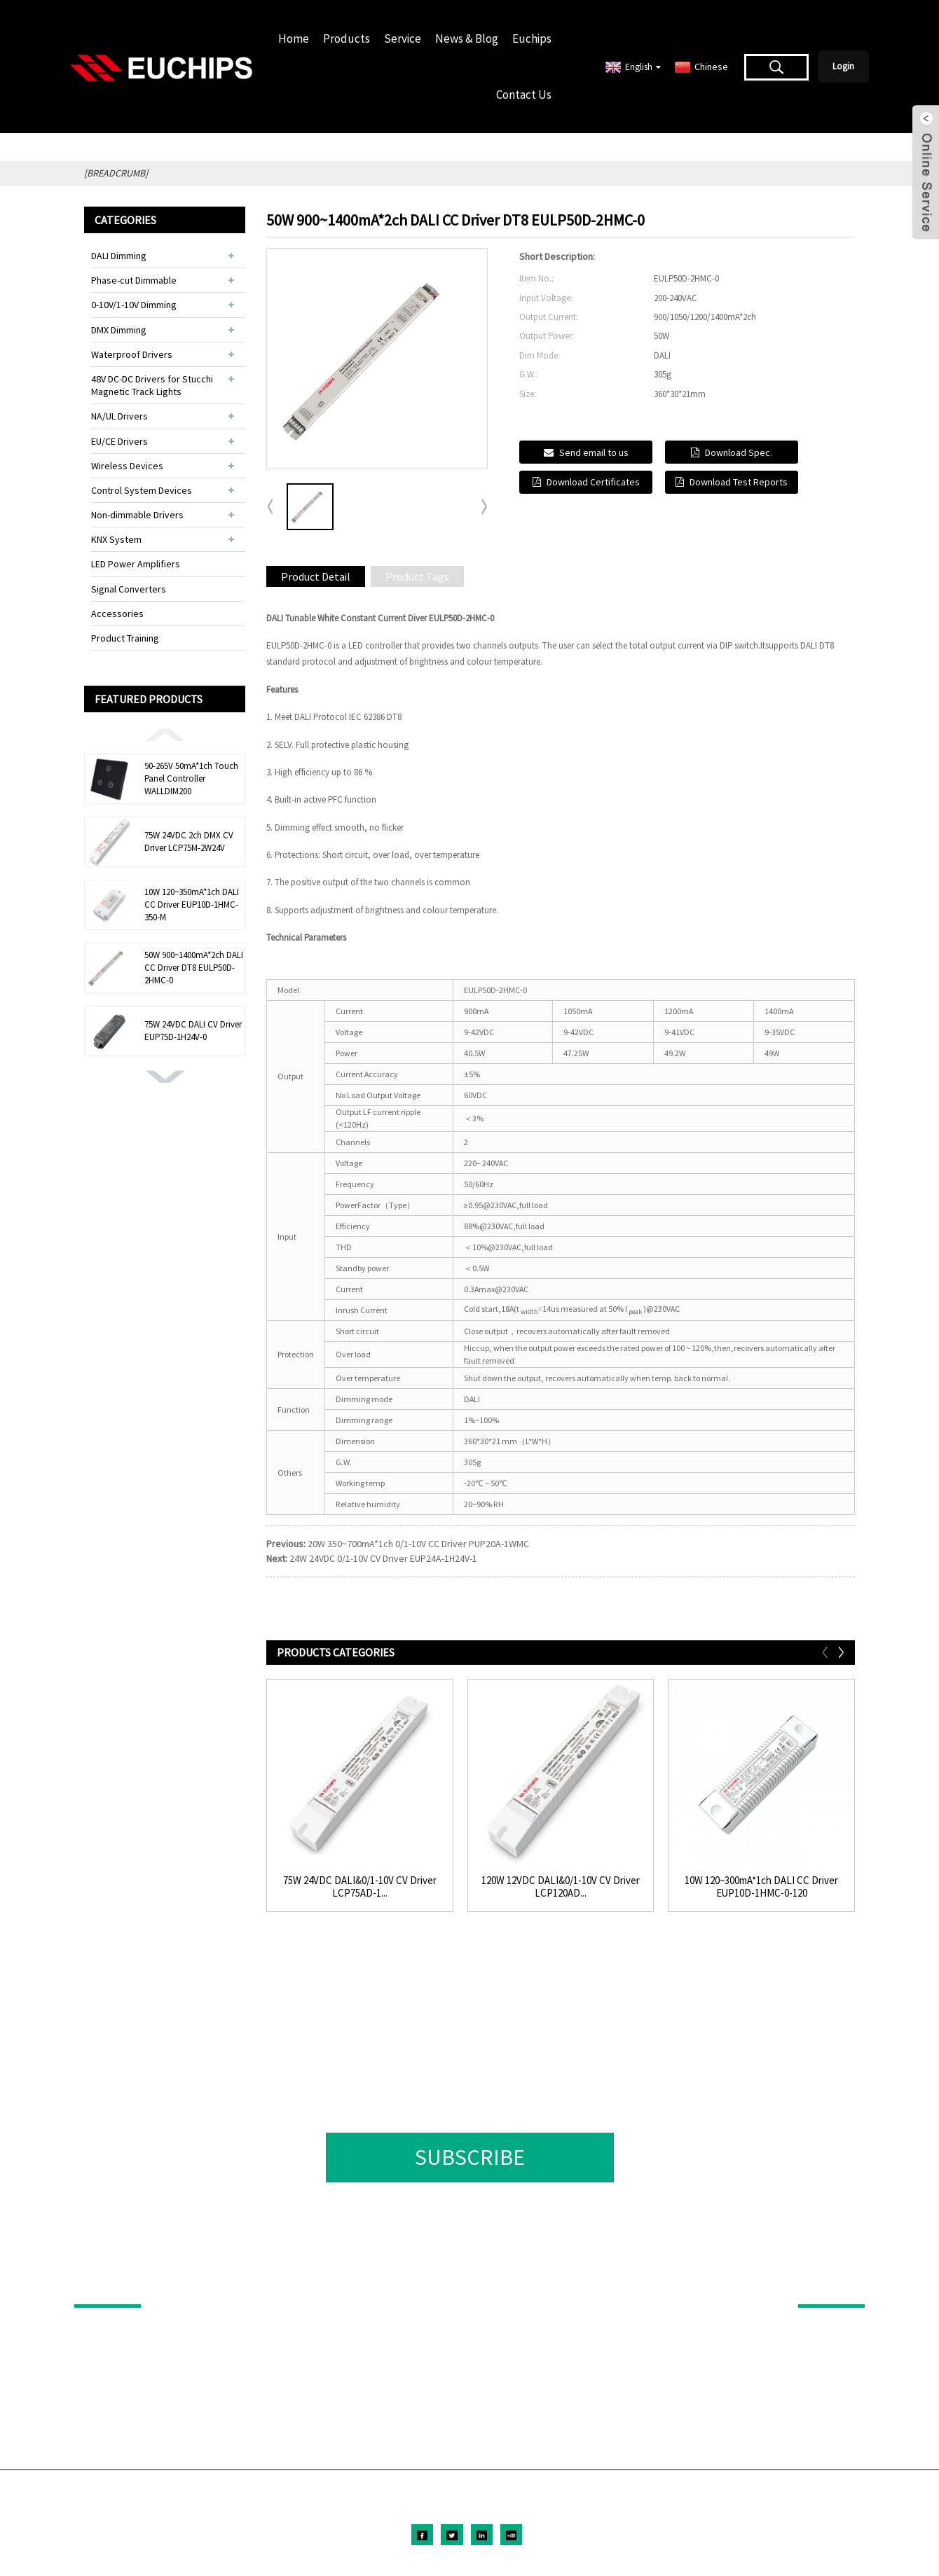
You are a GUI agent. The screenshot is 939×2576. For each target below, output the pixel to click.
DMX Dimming (118, 330)
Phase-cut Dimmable (134, 280)
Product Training (125, 638)
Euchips (531, 38)
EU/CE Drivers (119, 441)
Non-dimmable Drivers (137, 514)
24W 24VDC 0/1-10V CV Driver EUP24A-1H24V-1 (383, 1558)
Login (843, 66)
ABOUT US (822, 2284)
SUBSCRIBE (470, 2157)
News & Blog (466, 38)
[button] (164, 734)
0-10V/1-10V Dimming (134, 304)
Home (293, 38)
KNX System (116, 539)
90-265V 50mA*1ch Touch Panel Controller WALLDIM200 (191, 778)
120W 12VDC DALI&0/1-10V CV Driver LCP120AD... (560, 1886)
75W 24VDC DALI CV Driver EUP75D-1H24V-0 (193, 1030)
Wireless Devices (127, 465)
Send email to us (594, 452)
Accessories (117, 613)
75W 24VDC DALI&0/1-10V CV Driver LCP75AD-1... (360, 1886)
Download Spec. (738, 452)
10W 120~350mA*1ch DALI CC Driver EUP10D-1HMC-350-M (191, 904)
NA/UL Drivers (119, 416)
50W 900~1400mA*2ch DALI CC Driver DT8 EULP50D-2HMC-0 (193, 967)
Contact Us (523, 94)
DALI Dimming (118, 255)
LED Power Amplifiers (135, 564)
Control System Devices (141, 490)
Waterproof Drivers (131, 354)
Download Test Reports (739, 482)
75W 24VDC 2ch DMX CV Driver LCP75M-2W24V (188, 841)
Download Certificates (593, 482)
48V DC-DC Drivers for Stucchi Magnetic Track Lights (152, 385)
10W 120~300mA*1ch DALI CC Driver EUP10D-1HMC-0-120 (761, 1886)
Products (346, 38)
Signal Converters (128, 589)
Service (402, 38)
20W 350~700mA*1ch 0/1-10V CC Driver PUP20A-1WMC (418, 1543)
